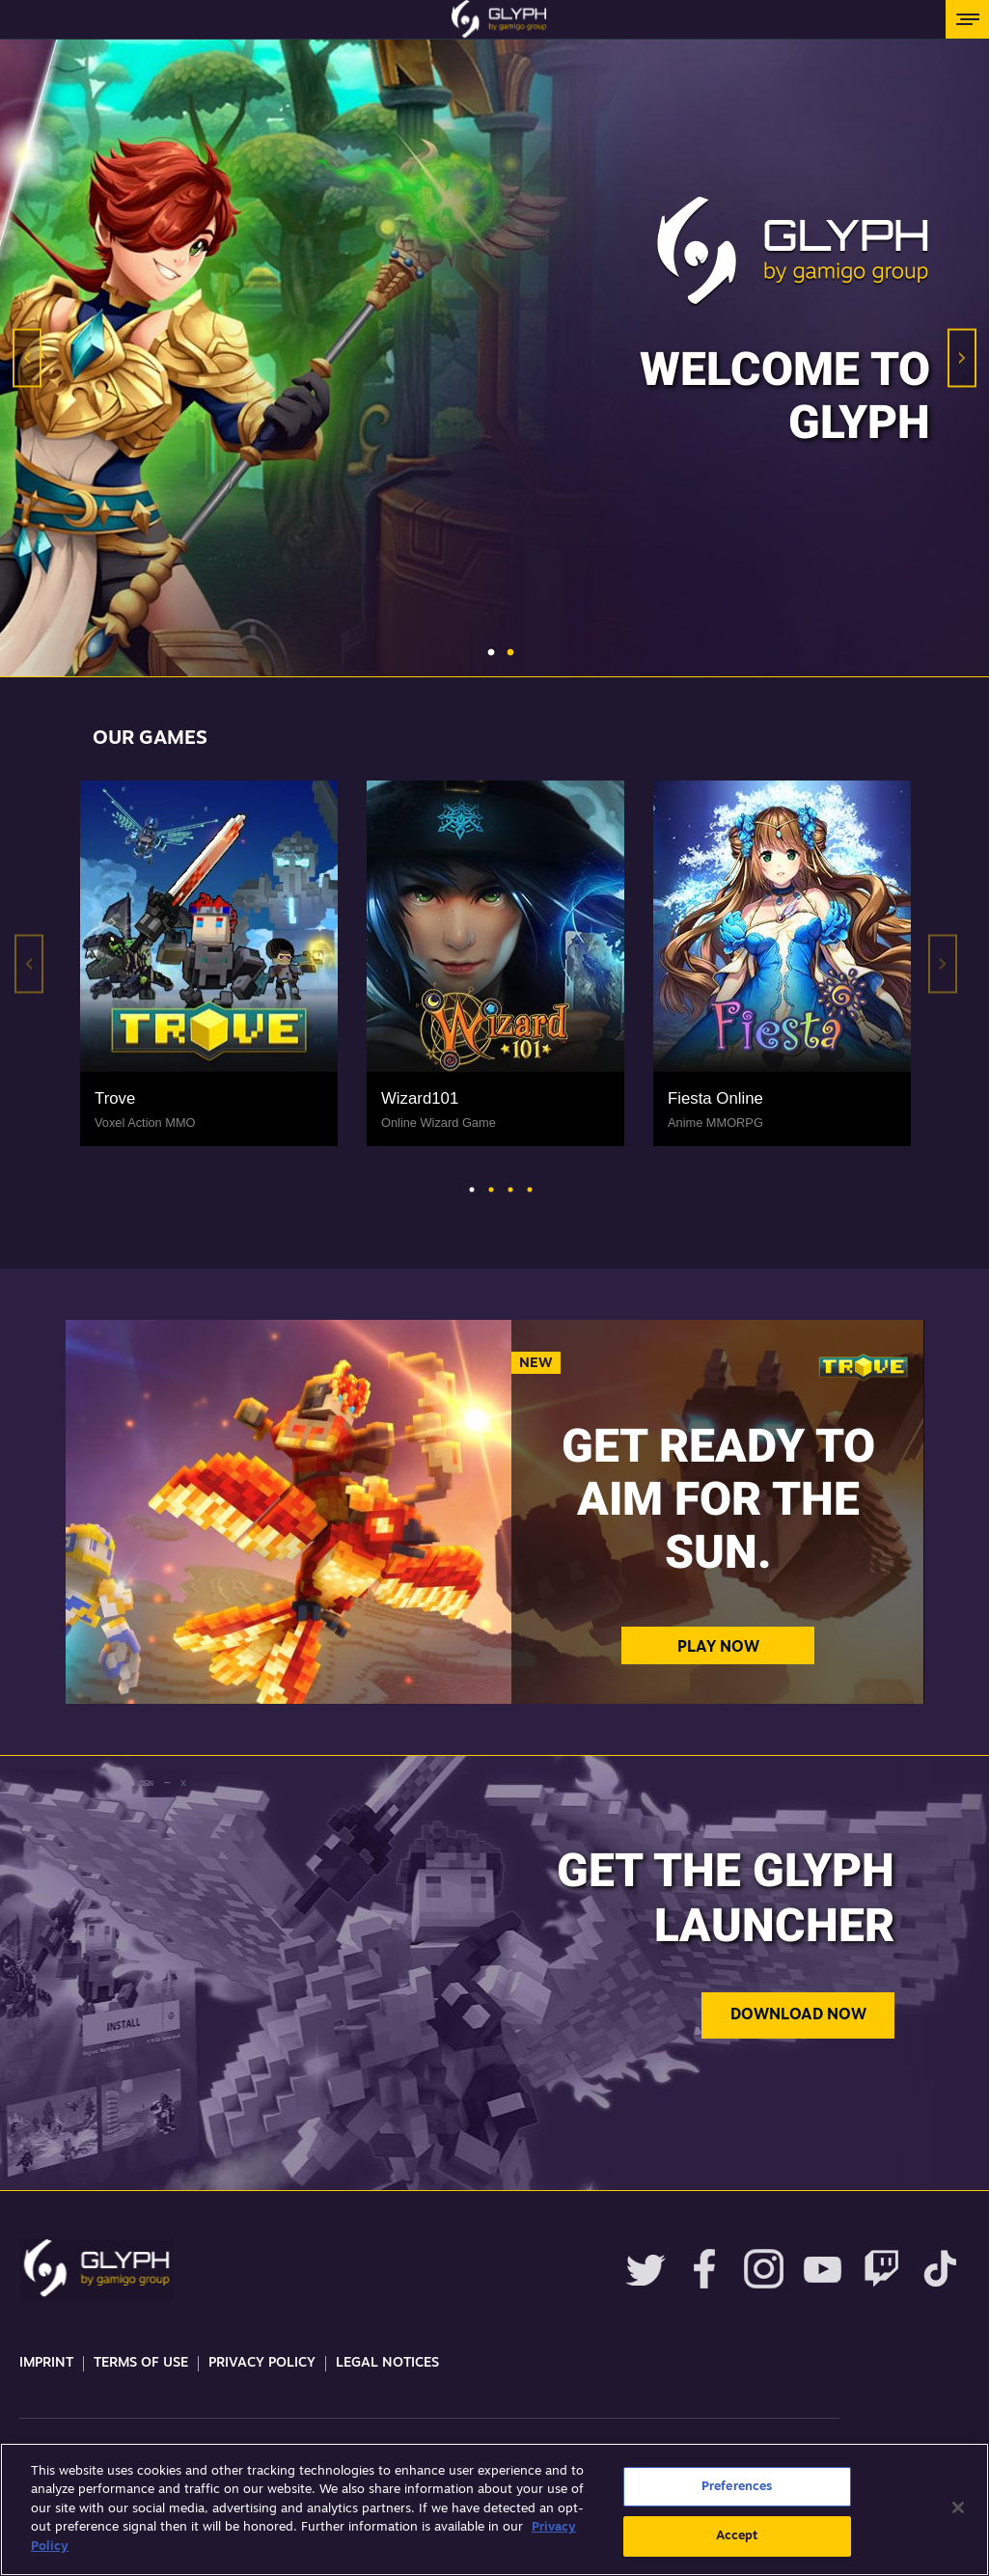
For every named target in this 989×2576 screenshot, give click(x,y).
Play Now (718, 1648)
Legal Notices (387, 2363)
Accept (737, 2536)
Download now (798, 2015)
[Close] (958, 2507)
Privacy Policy (262, 2363)
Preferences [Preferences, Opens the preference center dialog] (736, 2486)
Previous (27, 358)
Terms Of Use (141, 2363)
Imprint (46, 2363)
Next (962, 358)
